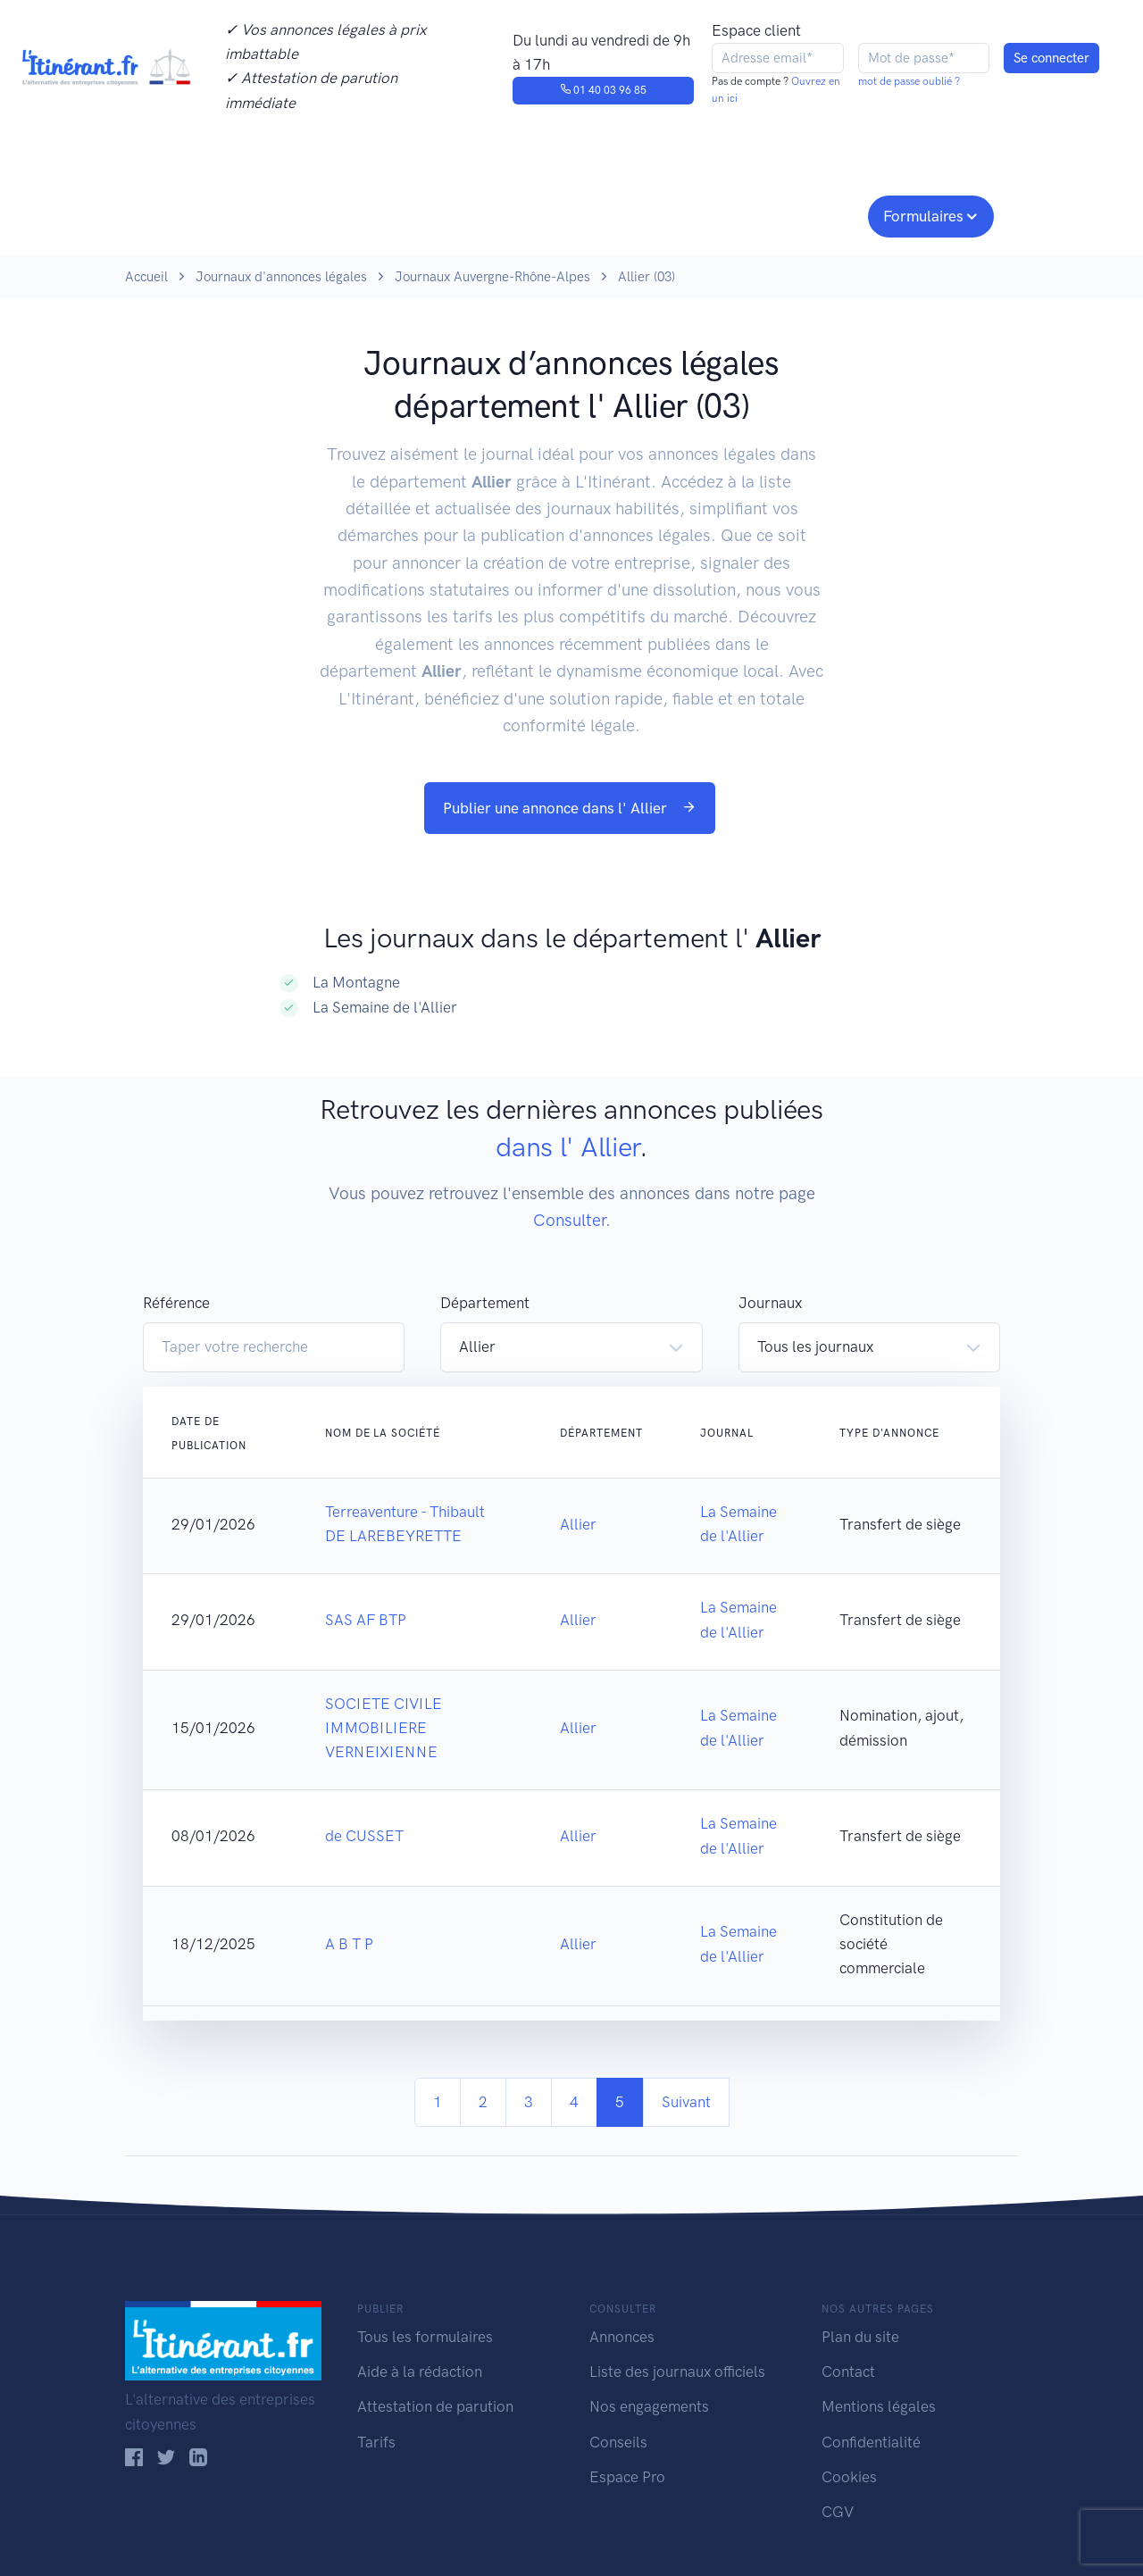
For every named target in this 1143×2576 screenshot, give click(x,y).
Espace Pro (627, 2477)
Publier (195, 214)
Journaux (418, 214)
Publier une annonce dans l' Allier (570, 808)
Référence (176, 1303)
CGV (838, 2512)
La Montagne (356, 982)
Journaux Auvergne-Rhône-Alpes (492, 277)
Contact (848, 2371)
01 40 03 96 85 (603, 90)
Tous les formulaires (425, 2337)
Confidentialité (871, 2442)
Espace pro (809, 214)
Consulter (310, 214)
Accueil (146, 277)
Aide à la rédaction (419, 2371)
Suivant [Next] (686, 2102)
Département (485, 1303)
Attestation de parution (435, 2406)
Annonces (622, 2337)
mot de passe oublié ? (909, 81)
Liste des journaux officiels (677, 2371)
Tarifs (376, 2442)
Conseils (700, 214)
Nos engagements (568, 214)
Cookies (849, 2477)
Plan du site (860, 2337)
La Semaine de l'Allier (385, 1007)
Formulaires (923, 216)
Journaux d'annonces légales (281, 277)
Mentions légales (879, 2406)
